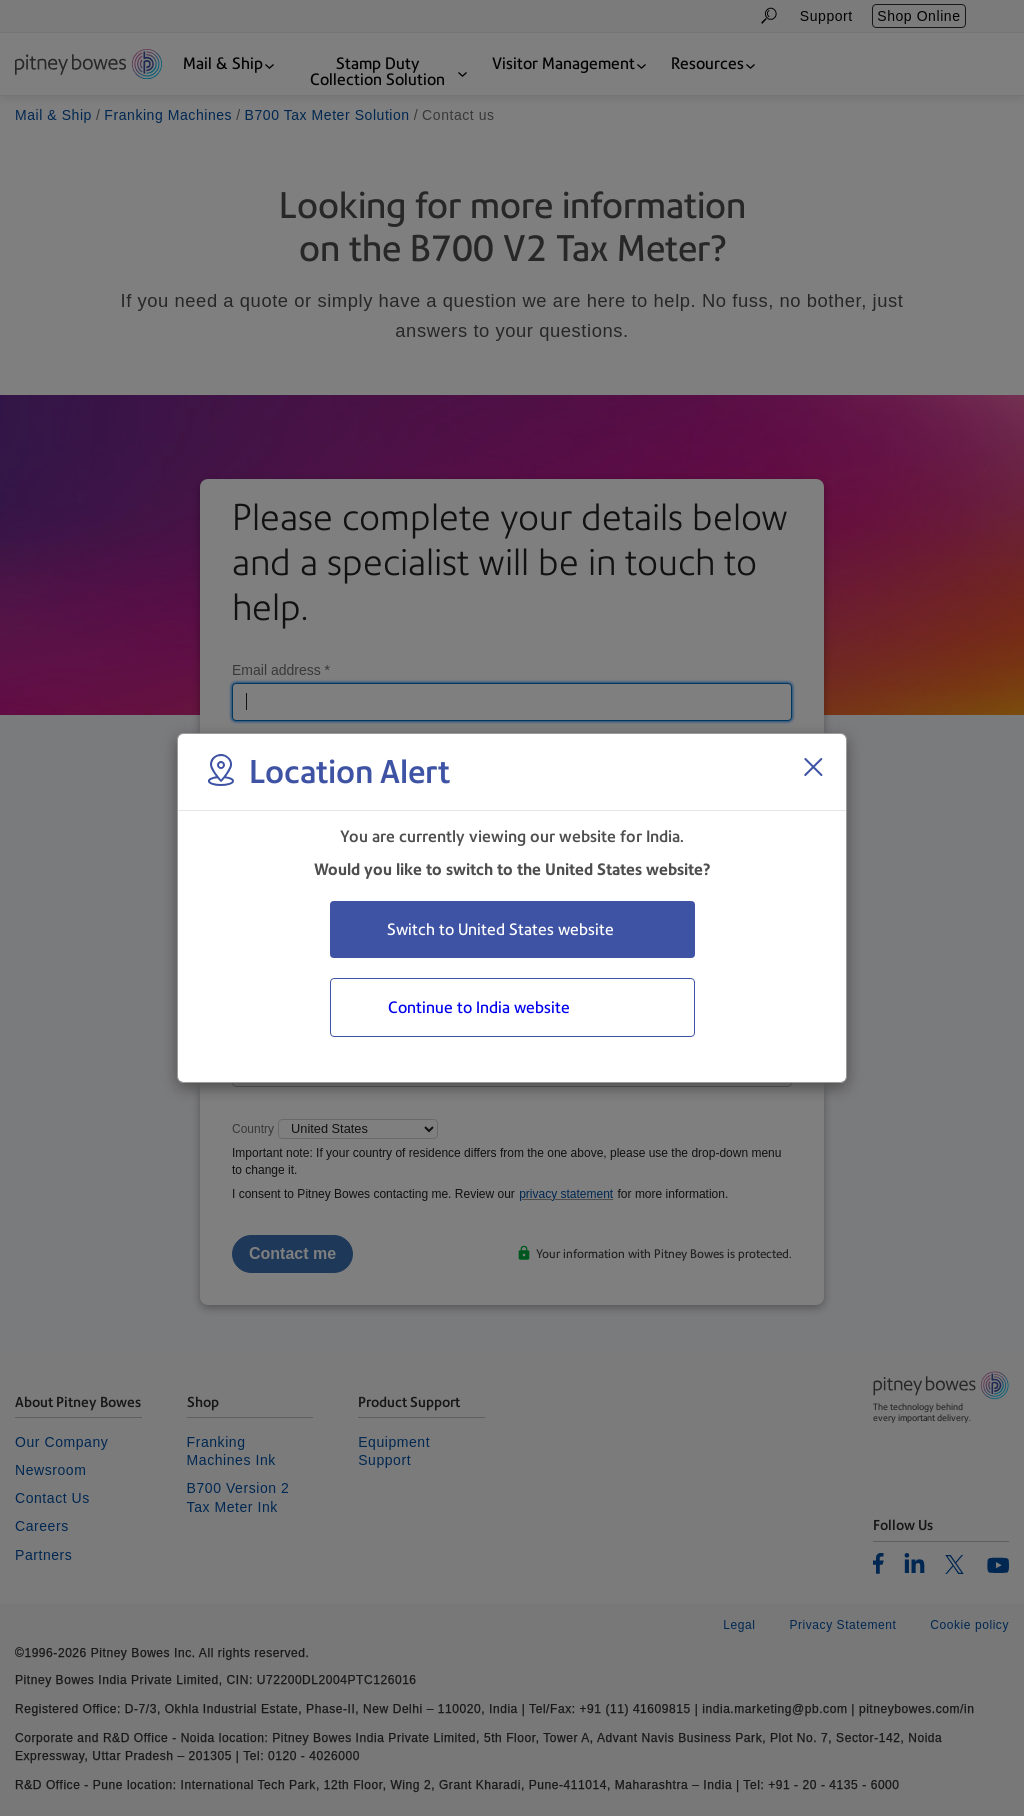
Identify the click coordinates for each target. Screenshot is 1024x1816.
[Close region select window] (813, 767)
